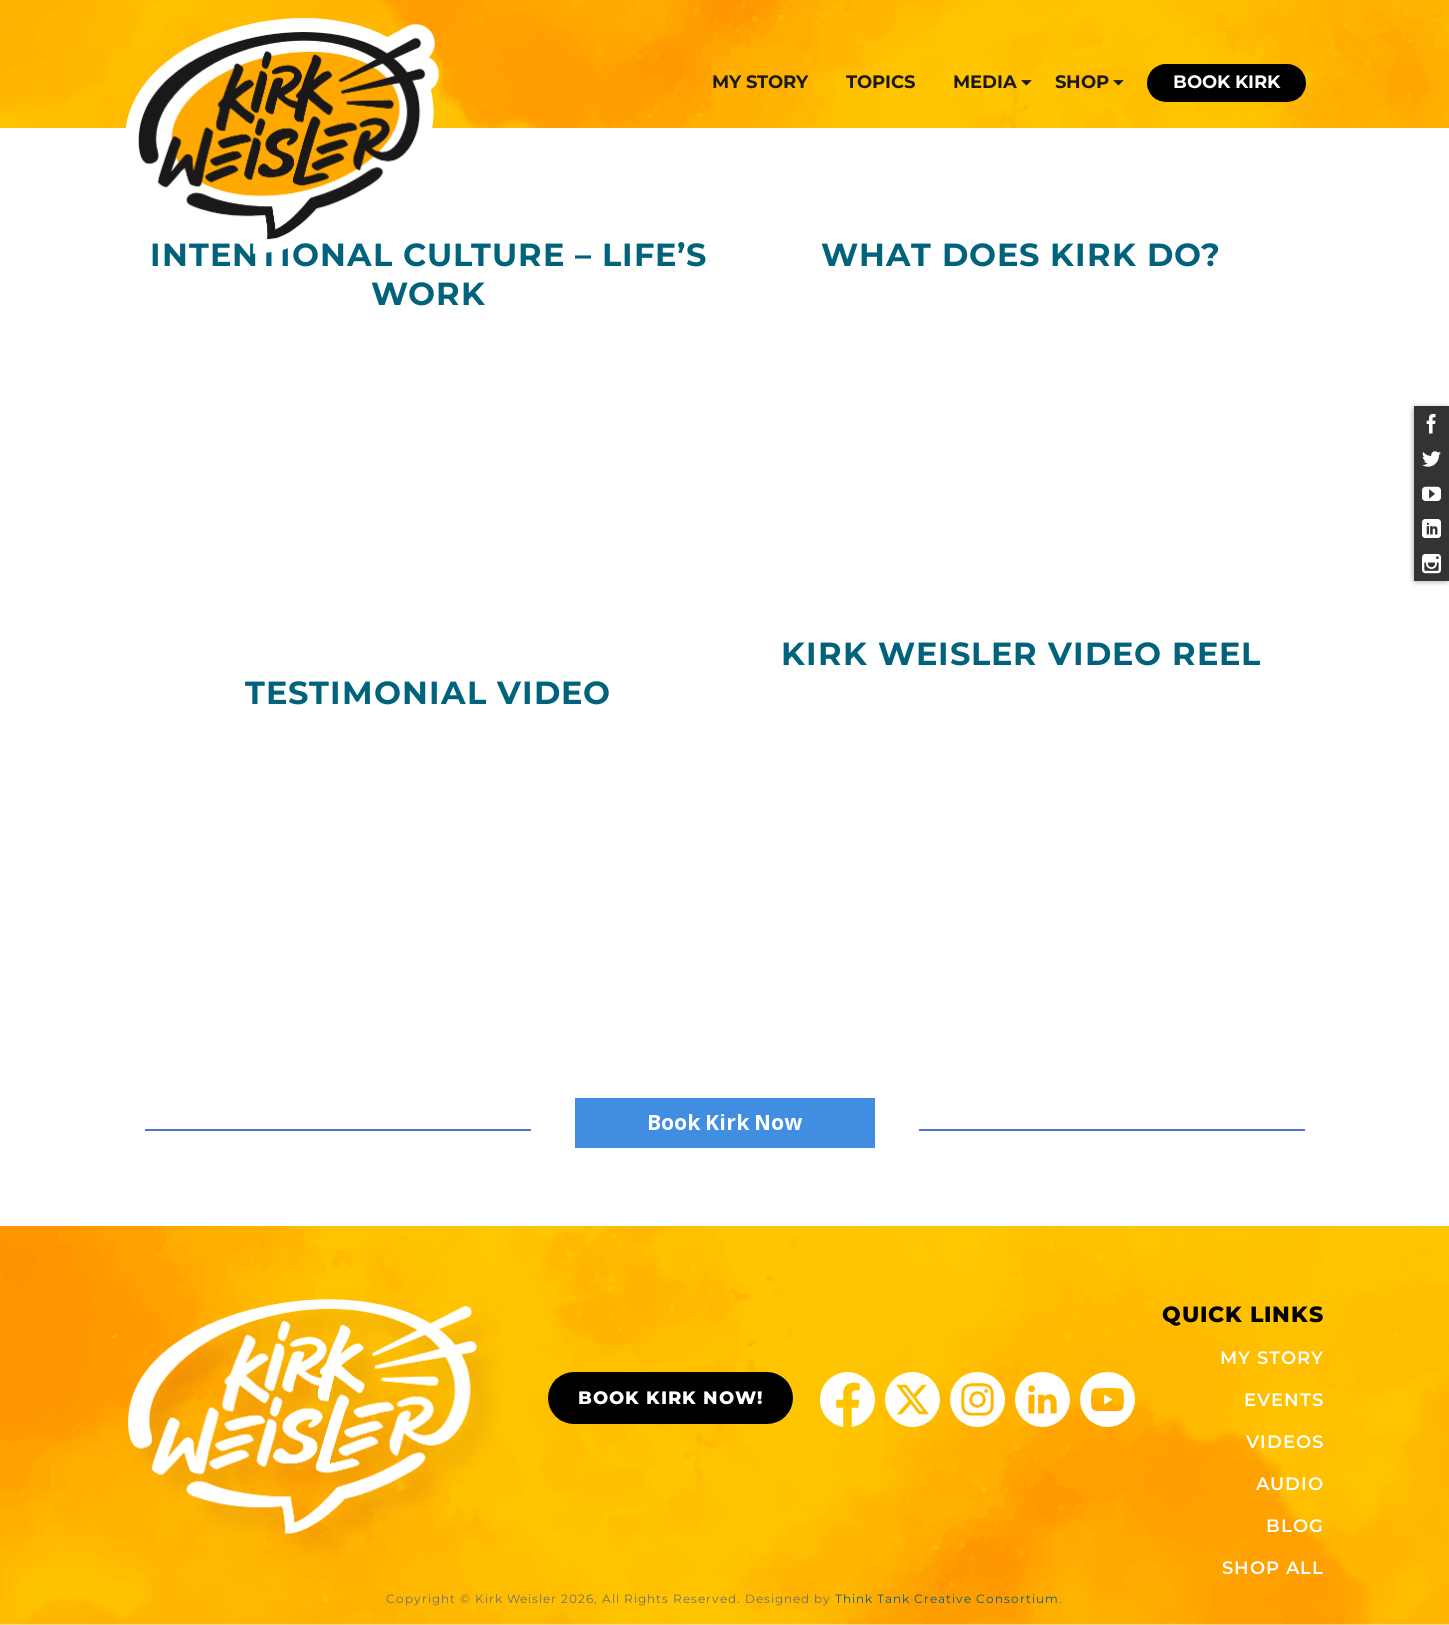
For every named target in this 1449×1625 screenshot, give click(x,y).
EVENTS (1284, 1400)
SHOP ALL (1273, 1568)
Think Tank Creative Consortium (947, 1598)
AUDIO (1290, 1484)
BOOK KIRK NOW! (670, 1398)
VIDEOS (1285, 1442)
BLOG (1295, 1526)
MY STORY (1272, 1358)
